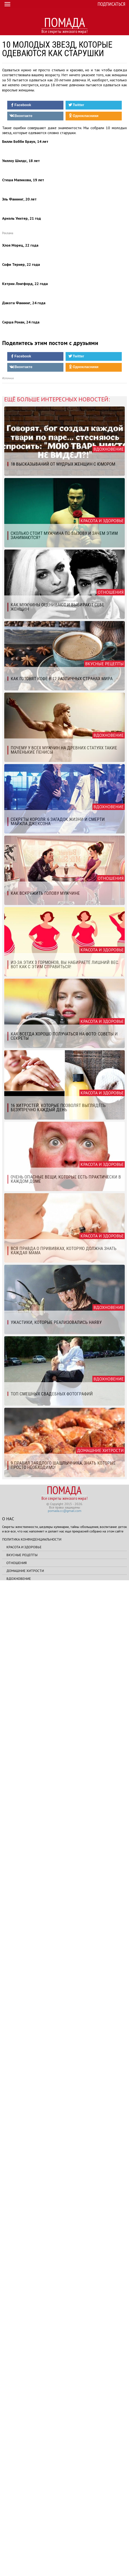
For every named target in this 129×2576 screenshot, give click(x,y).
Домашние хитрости (25, 2563)
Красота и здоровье (24, 2539)
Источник (8, 1370)
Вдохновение (18, 2571)
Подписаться (111, 4)
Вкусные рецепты (21, 2547)
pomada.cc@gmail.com (64, 2503)
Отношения (16, 2555)
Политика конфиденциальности (31, 2532)
